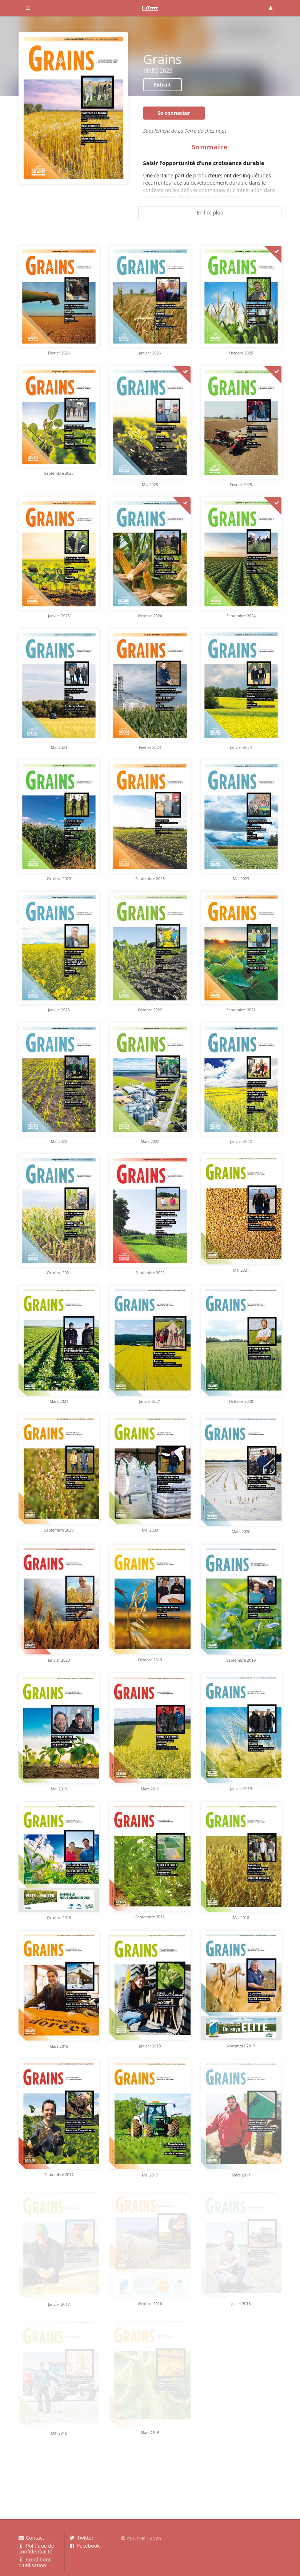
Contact (31, 2538)
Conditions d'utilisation (35, 2562)
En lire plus (210, 212)
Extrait (162, 84)
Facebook (85, 2545)
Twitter (82, 2538)
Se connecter (173, 112)
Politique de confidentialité (36, 2548)
